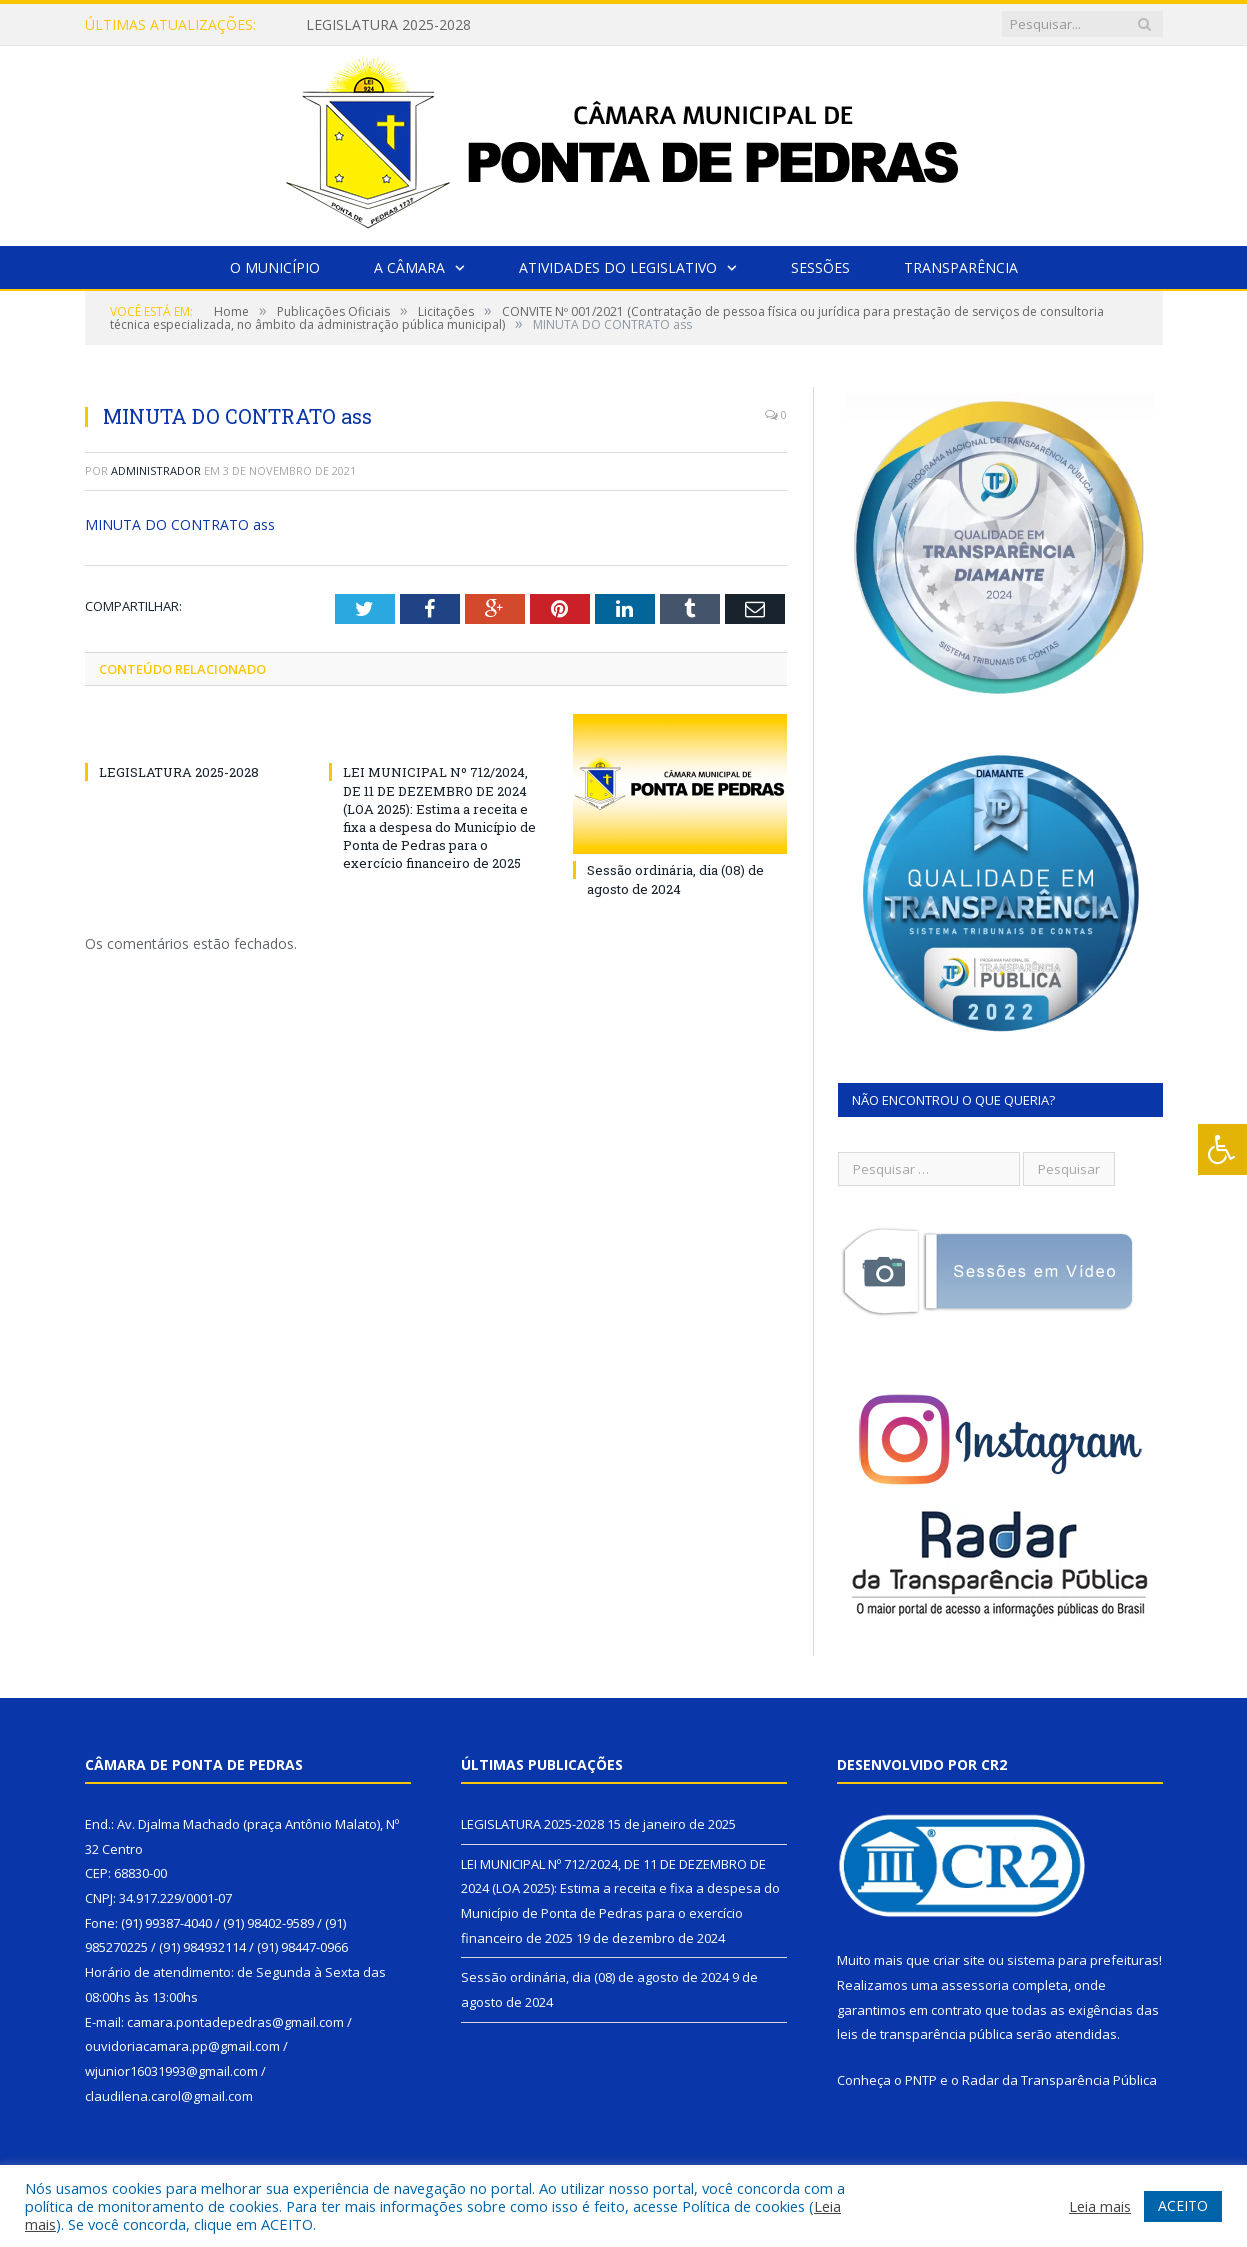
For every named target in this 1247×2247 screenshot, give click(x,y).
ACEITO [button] (1183, 2205)
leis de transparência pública (925, 2034)
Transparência (961, 267)
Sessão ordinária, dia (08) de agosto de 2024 (675, 879)
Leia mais (1100, 2206)
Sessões (820, 267)
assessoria (975, 1985)
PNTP (921, 2080)
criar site (959, 1960)
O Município (275, 267)
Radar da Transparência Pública (1059, 2080)
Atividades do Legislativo (618, 267)
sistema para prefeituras (1083, 1960)
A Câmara (409, 267)
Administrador (156, 470)
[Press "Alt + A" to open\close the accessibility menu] (1222, 1149)
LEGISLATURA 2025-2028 (388, 25)
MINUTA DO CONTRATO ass (180, 524)
